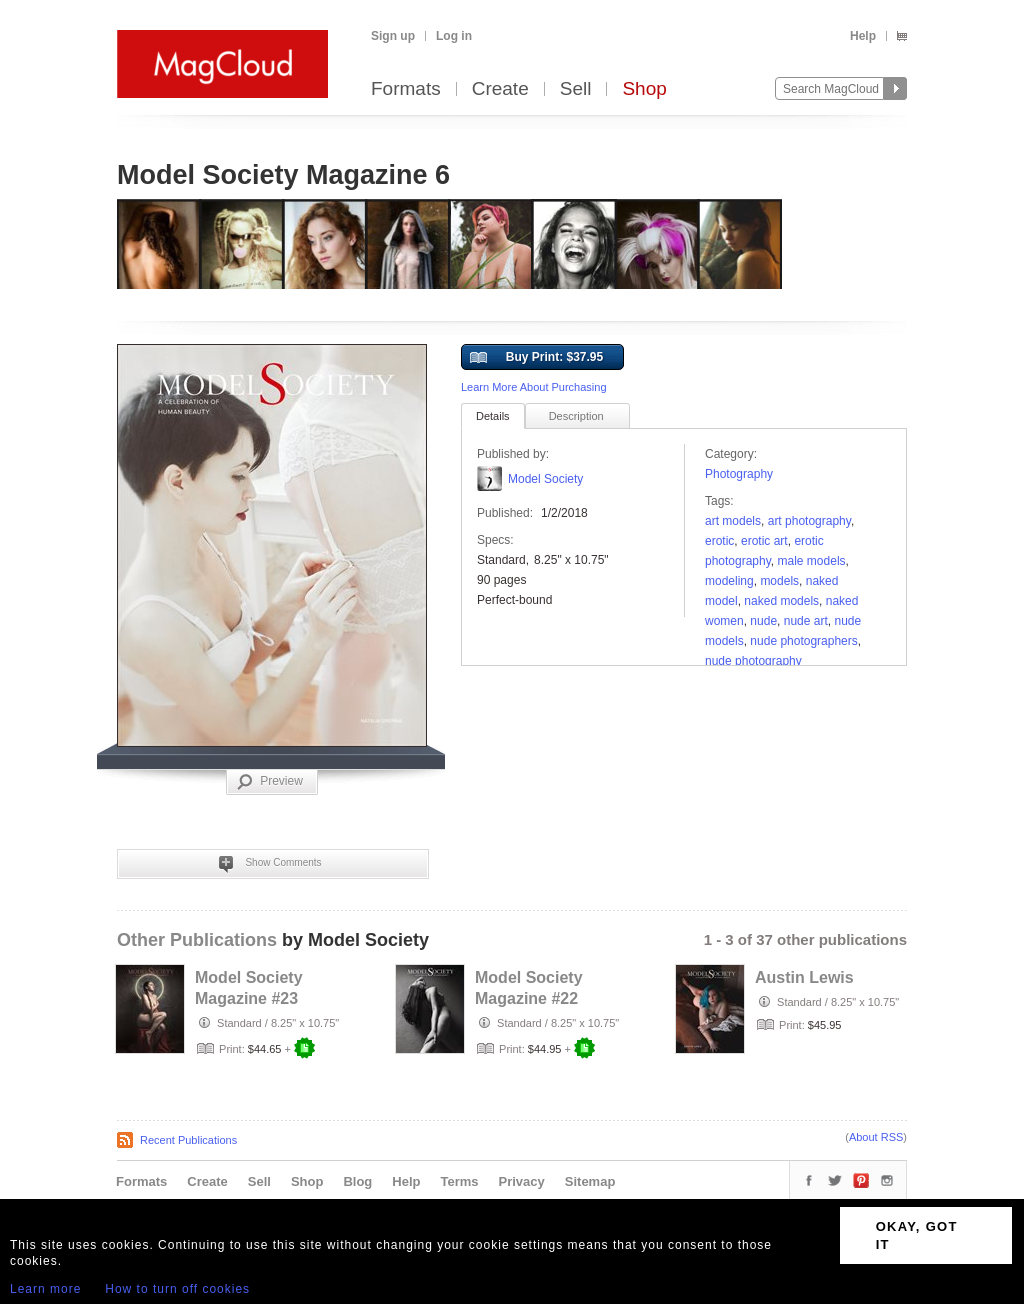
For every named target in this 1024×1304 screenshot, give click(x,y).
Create (500, 89)
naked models (781, 601)
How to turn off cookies (177, 1289)
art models (733, 521)
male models (812, 561)
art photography (809, 521)
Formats (406, 89)
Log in (454, 36)
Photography (739, 474)
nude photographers (803, 641)
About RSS (876, 1137)
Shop (644, 89)
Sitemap (590, 1181)
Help (863, 36)
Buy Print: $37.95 (536, 358)
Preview (270, 782)
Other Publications (197, 940)
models (779, 581)
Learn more (45, 1289)
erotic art (764, 541)
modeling (729, 581)
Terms (459, 1181)
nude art (806, 621)
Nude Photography (753, 661)
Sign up (393, 36)
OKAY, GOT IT (917, 1235)
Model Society (545, 479)
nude (763, 621)
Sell (576, 89)
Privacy (522, 1181)
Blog (357, 1181)
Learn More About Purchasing (534, 387)
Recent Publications (188, 1140)
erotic (719, 541)
